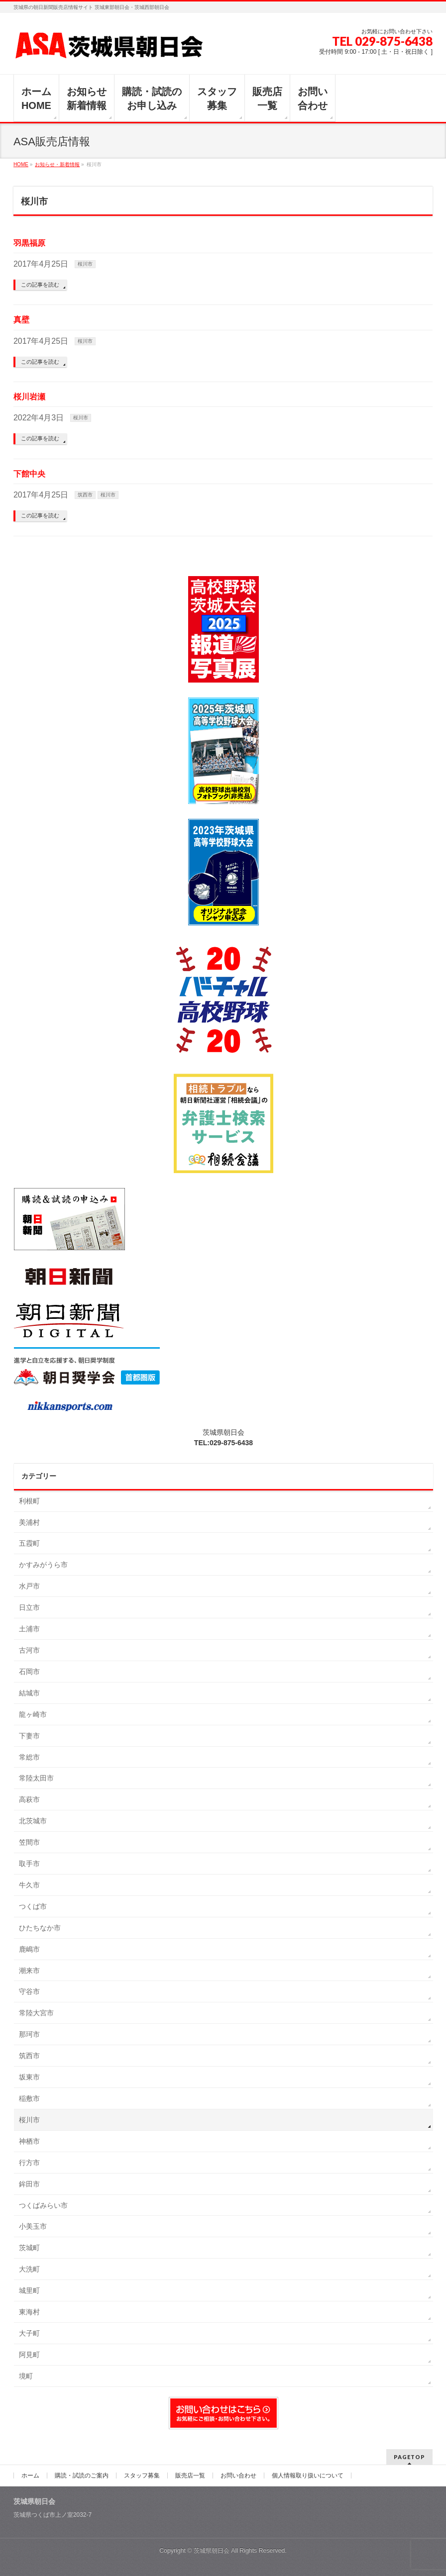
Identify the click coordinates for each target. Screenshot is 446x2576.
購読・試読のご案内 (82, 2475)
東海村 (29, 2312)
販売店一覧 (190, 2475)
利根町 (29, 1501)
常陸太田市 (36, 1778)
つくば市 (33, 1906)
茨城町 (29, 2248)
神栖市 (29, 2141)
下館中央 (29, 474)
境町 (26, 2376)
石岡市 (29, 1672)
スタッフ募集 (142, 2475)
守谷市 (29, 1991)
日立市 (29, 1607)
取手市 (29, 1864)
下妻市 (29, 1736)
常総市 (29, 1757)
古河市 (29, 1650)
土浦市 (29, 1629)
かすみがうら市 (43, 1565)
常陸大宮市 (36, 2013)
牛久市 (29, 1885)
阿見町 (29, 2355)
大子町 (29, 2333)
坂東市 (29, 2077)
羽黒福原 (29, 243)
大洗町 (29, 2269)
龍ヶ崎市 (33, 1714)
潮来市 (29, 1971)
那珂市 (29, 2034)
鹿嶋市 (29, 1949)
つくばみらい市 (43, 2205)
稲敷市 (29, 2098)
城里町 (29, 2290)
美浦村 (29, 1522)
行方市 (29, 2163)
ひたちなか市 (40, 1928)
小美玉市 (33, 2226)
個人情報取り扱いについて (307, 2475)
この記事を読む (40, 285)
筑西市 (85, 494)
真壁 (21, 319)
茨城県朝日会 (211, 2550)
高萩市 (29, 1799)
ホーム (30, 2475)
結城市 (29, 1693)
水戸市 (29, 1586)
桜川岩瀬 (29, 397)
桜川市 (85, 264)
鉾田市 (29, 2184)
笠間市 (29, 1842)
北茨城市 (33, 1821)
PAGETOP (409, 2457)
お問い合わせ (238, 2475)
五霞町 (29, 1543)
